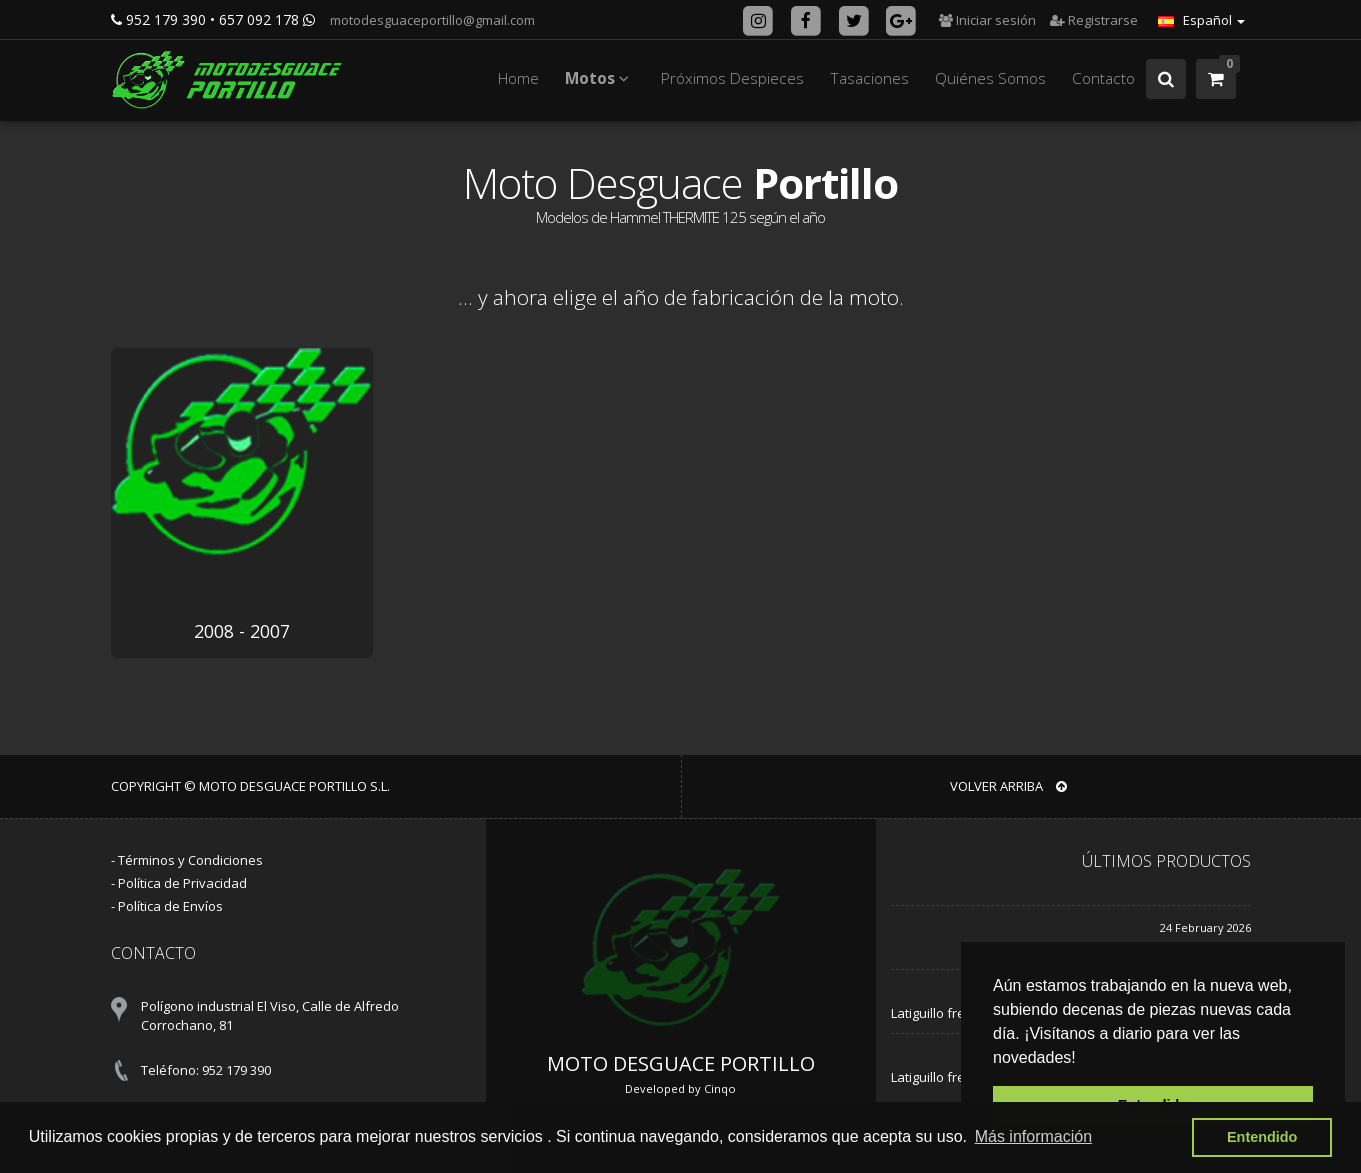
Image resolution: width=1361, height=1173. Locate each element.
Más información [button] (1033, 1136)
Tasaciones (869, 78)
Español (1201, 20)
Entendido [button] (1262, 1137)
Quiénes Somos (990, 78)
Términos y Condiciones (190, 860)
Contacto (1103, 78)
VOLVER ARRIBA (1008, 786)
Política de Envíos (170, 906)
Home (518, 78)
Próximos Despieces (732, 78)
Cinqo (720, 1088)
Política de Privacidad (182, 883)
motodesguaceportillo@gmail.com (431, 20)
